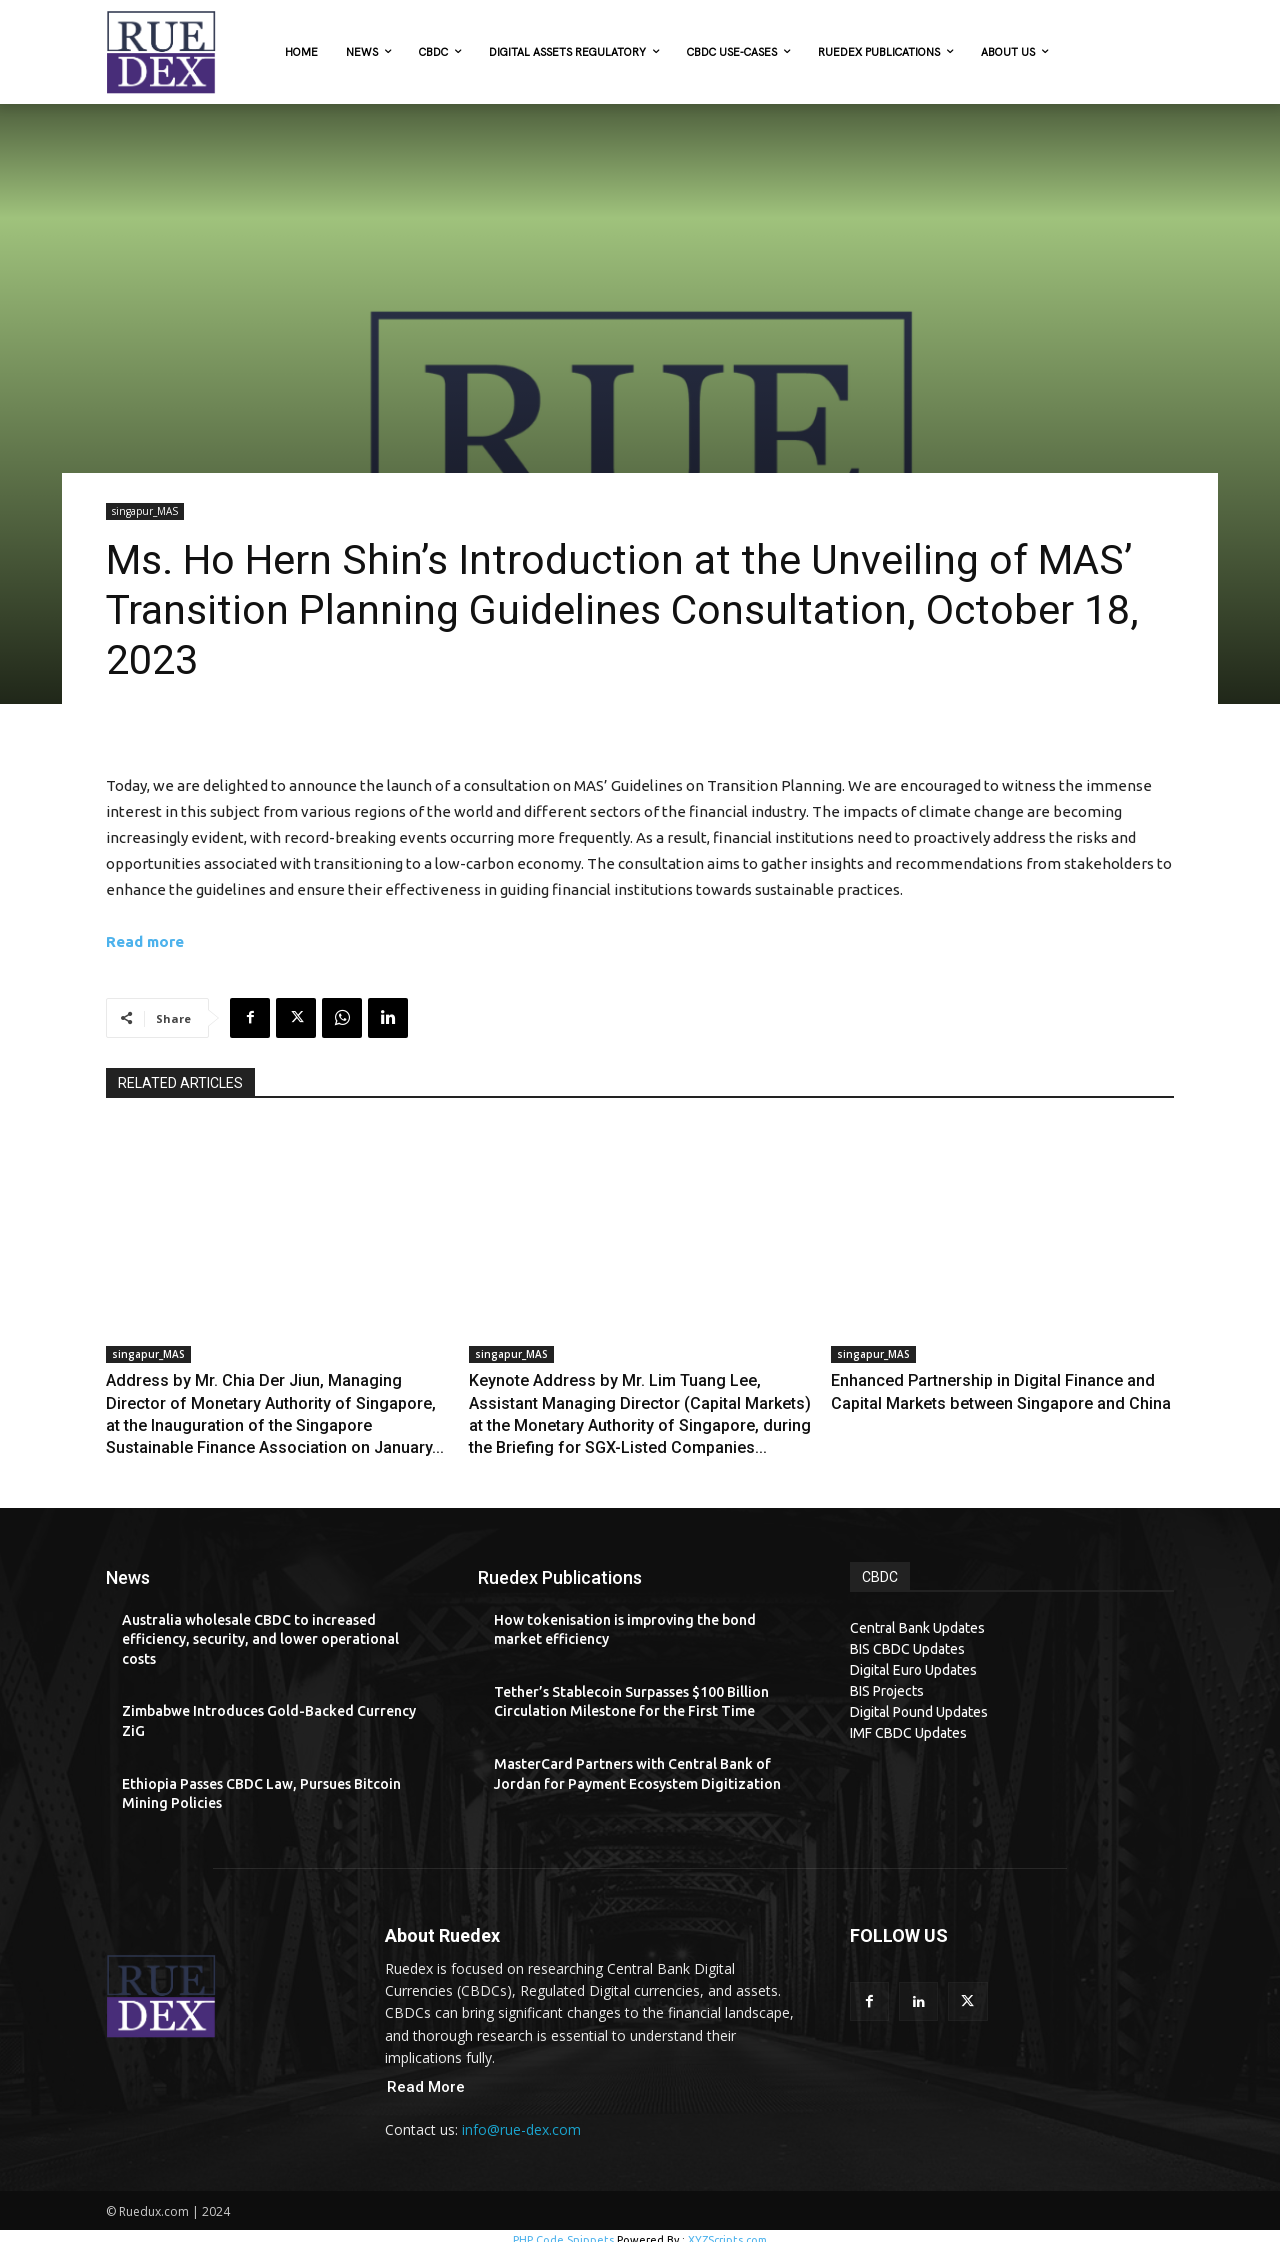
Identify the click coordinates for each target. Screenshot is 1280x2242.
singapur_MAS (145, 511)
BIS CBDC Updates (907, 1639)
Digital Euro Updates (913, 1660)
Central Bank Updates (917, 1618)
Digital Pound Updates (919, 1702)
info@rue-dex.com (521, 2120)
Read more (145, 941)
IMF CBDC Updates (908, 1723)
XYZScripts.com (727, 2231)
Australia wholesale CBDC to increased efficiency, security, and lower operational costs (260, 1629)
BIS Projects (887, 1681)
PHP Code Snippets (563, 2231)
